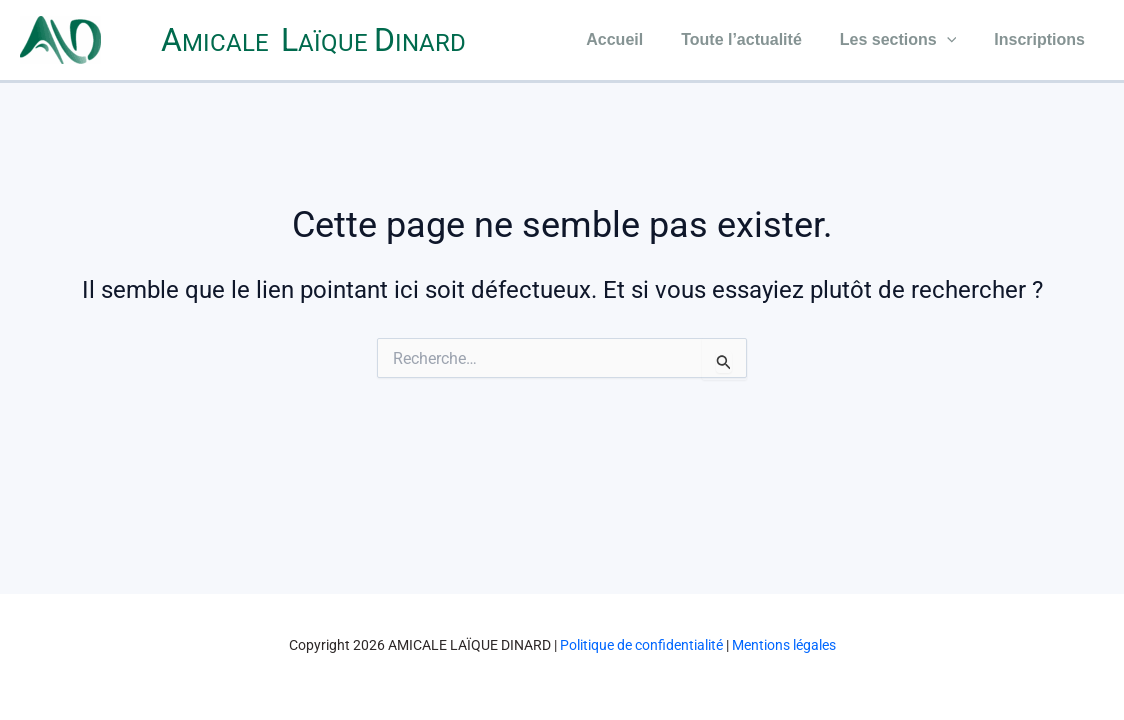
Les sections (907, 40)
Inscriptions (1042, 39)
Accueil (635, 39)
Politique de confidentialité (641, 645)
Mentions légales (784, 645)
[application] (956, 40)
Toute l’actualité (756, 39)
